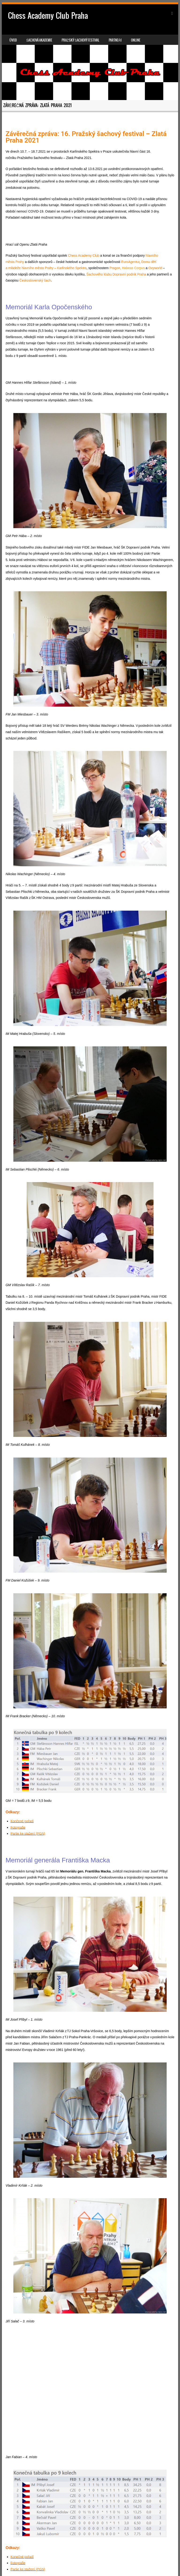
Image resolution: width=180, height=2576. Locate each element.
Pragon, (115, 553)
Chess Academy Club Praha (48, 15)
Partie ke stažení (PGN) (28, 2227)
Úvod (13, 40)
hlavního (152, 540)
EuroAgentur (130, 547)
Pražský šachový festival (80, 40)
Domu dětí (149, 547)
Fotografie (18, 2221)
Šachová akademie (39, 40)
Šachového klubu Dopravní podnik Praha (116, 559)
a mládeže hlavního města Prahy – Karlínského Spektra (46, 553)
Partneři (115, 40)
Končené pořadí (22, 2215)
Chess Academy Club (83, 540)
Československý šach (35, 565)
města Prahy (15, 547)
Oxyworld (155, 553)
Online (135, 40)
